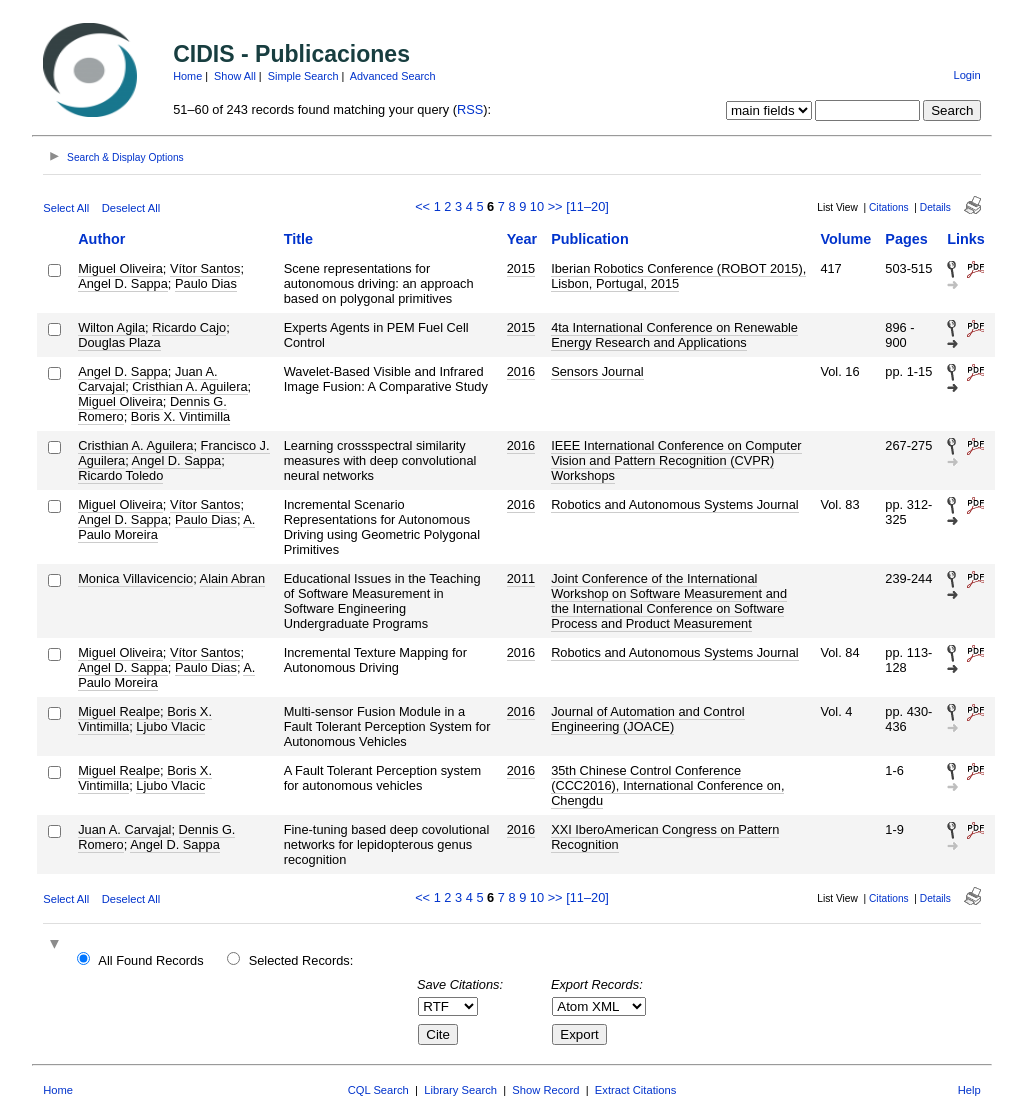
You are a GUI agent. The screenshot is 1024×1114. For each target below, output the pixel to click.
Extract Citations (635, 1090)
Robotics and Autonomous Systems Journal (675, 504)
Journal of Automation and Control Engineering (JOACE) (648, 719)
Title (298, 239)
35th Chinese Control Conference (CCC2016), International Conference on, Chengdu (667, 785)
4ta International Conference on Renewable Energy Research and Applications (674, 335)
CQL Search (378, 1090)
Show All (235, 76)
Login (966, 75)
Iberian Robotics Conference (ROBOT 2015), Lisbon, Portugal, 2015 (678, 276)
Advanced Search (393, 76)
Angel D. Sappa (123, 283)
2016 (521, 371)
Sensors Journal (597, 371)
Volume (845, 239)
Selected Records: (301, 960)
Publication (590, 239)
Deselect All (131, 208)
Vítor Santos (205, 268)
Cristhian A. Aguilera (189, 386)
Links (966, 239)
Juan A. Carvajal (124, 829)
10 (537, 206)
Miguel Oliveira (120, 268)
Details (935, 207)
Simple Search (303, 76)
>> (555, 206)
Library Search (460, 1090)
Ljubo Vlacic (170, 726)
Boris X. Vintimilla (180, 416)
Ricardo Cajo (189, 327)
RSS (470, 109)
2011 (521, 578)
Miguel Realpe (119, 711)
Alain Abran (232, 578)
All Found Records (150, 960)
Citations (889, 207)
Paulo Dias (206, 283)
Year (522, 239)
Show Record (545, 1090)
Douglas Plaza (119, 342)
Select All (66, 208)
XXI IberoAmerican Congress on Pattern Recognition (665, 837)
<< (422, 206)
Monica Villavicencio (135, 578)
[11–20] (587, 206)
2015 (521, 268)
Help (969, 1090)
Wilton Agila (111, 327)
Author (101, 239)
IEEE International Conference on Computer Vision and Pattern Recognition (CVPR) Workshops (676, 460)
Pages (906, 239)
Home (187, 76)
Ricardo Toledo (120, 475)
